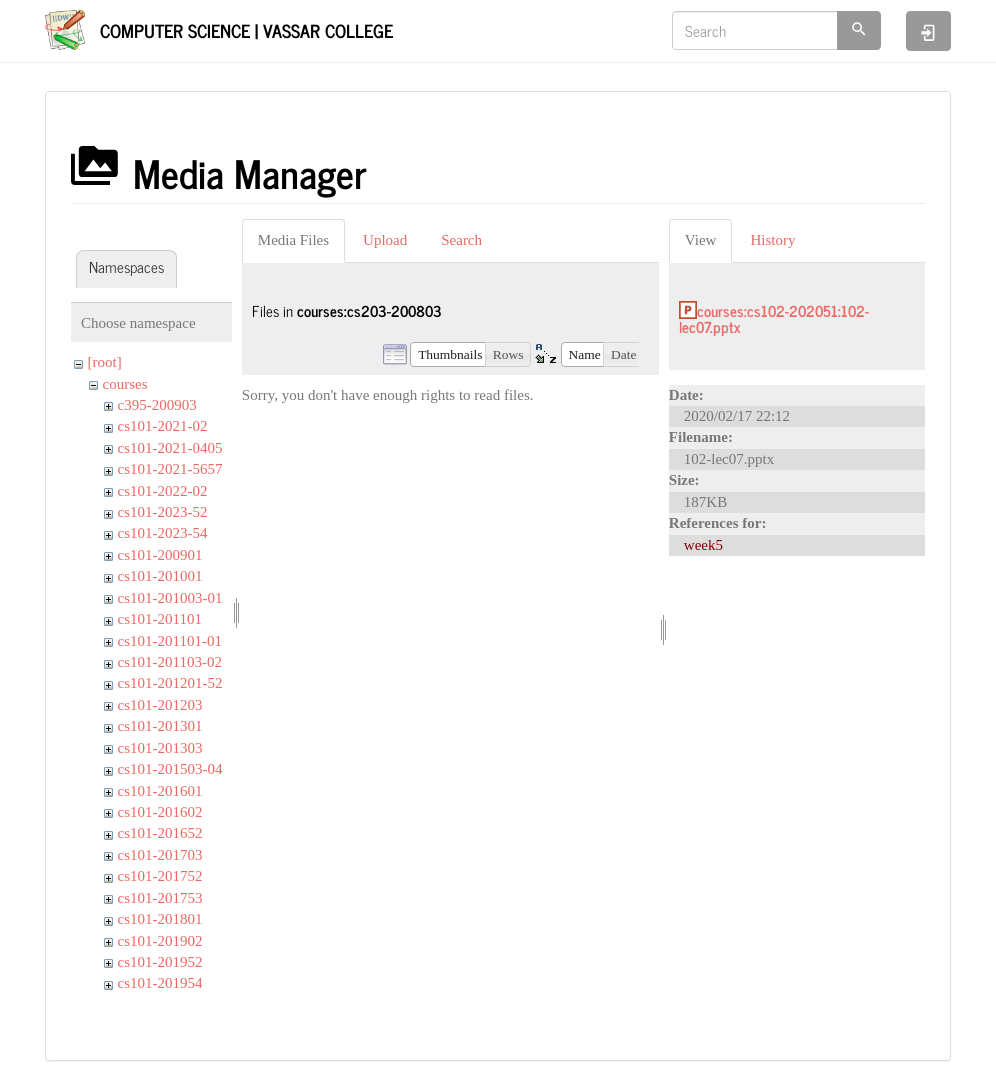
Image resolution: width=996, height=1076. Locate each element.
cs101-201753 (160, 898)
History (772, 240)
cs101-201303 (160, 748)
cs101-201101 (160, 619)
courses (125, 384)
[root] (105, 362)
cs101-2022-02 (163, 491)
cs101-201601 (160, 791)
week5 (703, 545)
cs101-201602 (160, 812)
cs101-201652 (160, 833)
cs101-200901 (160, 555)
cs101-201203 (160, 705)
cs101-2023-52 (163, 512)
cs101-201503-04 (170, 769)
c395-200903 (157, 405)
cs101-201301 (160, 726)
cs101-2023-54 (163, 533)
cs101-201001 (160, 576)
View (701, 240)
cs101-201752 (160, 876)
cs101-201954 (160, 983)
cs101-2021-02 (163, 426)
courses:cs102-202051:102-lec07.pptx (774, 319)
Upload (385, 240)
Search (461, 240)
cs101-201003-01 (170, 598)
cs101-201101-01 (170, 641)
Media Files (293, 240)
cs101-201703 (160, 855)
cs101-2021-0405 (170, 448)
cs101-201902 (160, 941)
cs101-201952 (160, 962)
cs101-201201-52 (170, 683)
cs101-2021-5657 (170, 469)
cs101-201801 (160, 919)
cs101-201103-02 (170, 662)
